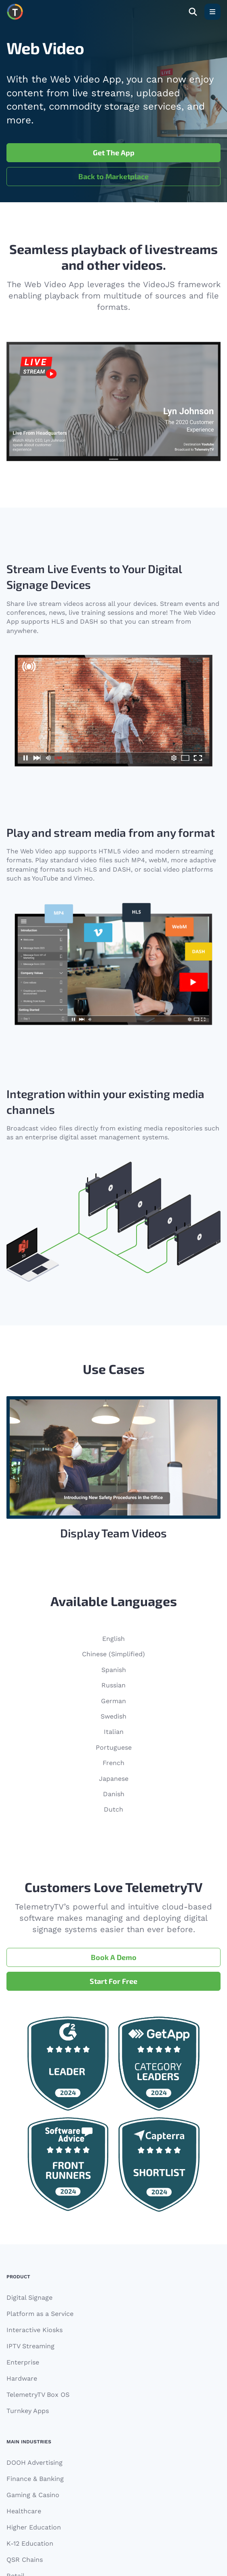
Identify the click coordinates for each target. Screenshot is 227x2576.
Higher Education (33, 2527)
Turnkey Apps (27, 2411)
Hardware (21, 2378)
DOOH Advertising (34, 2462)
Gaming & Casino (32, 2495)
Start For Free (113, 1981)
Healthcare (23, 2511)
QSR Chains (24, 2559)
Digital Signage (29, 2297)
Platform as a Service (40, 2314)
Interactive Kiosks (34, 2330)
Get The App (114, 152)
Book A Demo (114, 1957)
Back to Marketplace (113, 176)
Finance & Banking (35, 2479)
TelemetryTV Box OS (37, 2394)
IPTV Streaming (30, 2346)
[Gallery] (113, 1468)
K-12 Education (29, 2543)
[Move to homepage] (14, 11)
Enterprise (22, 2362)
